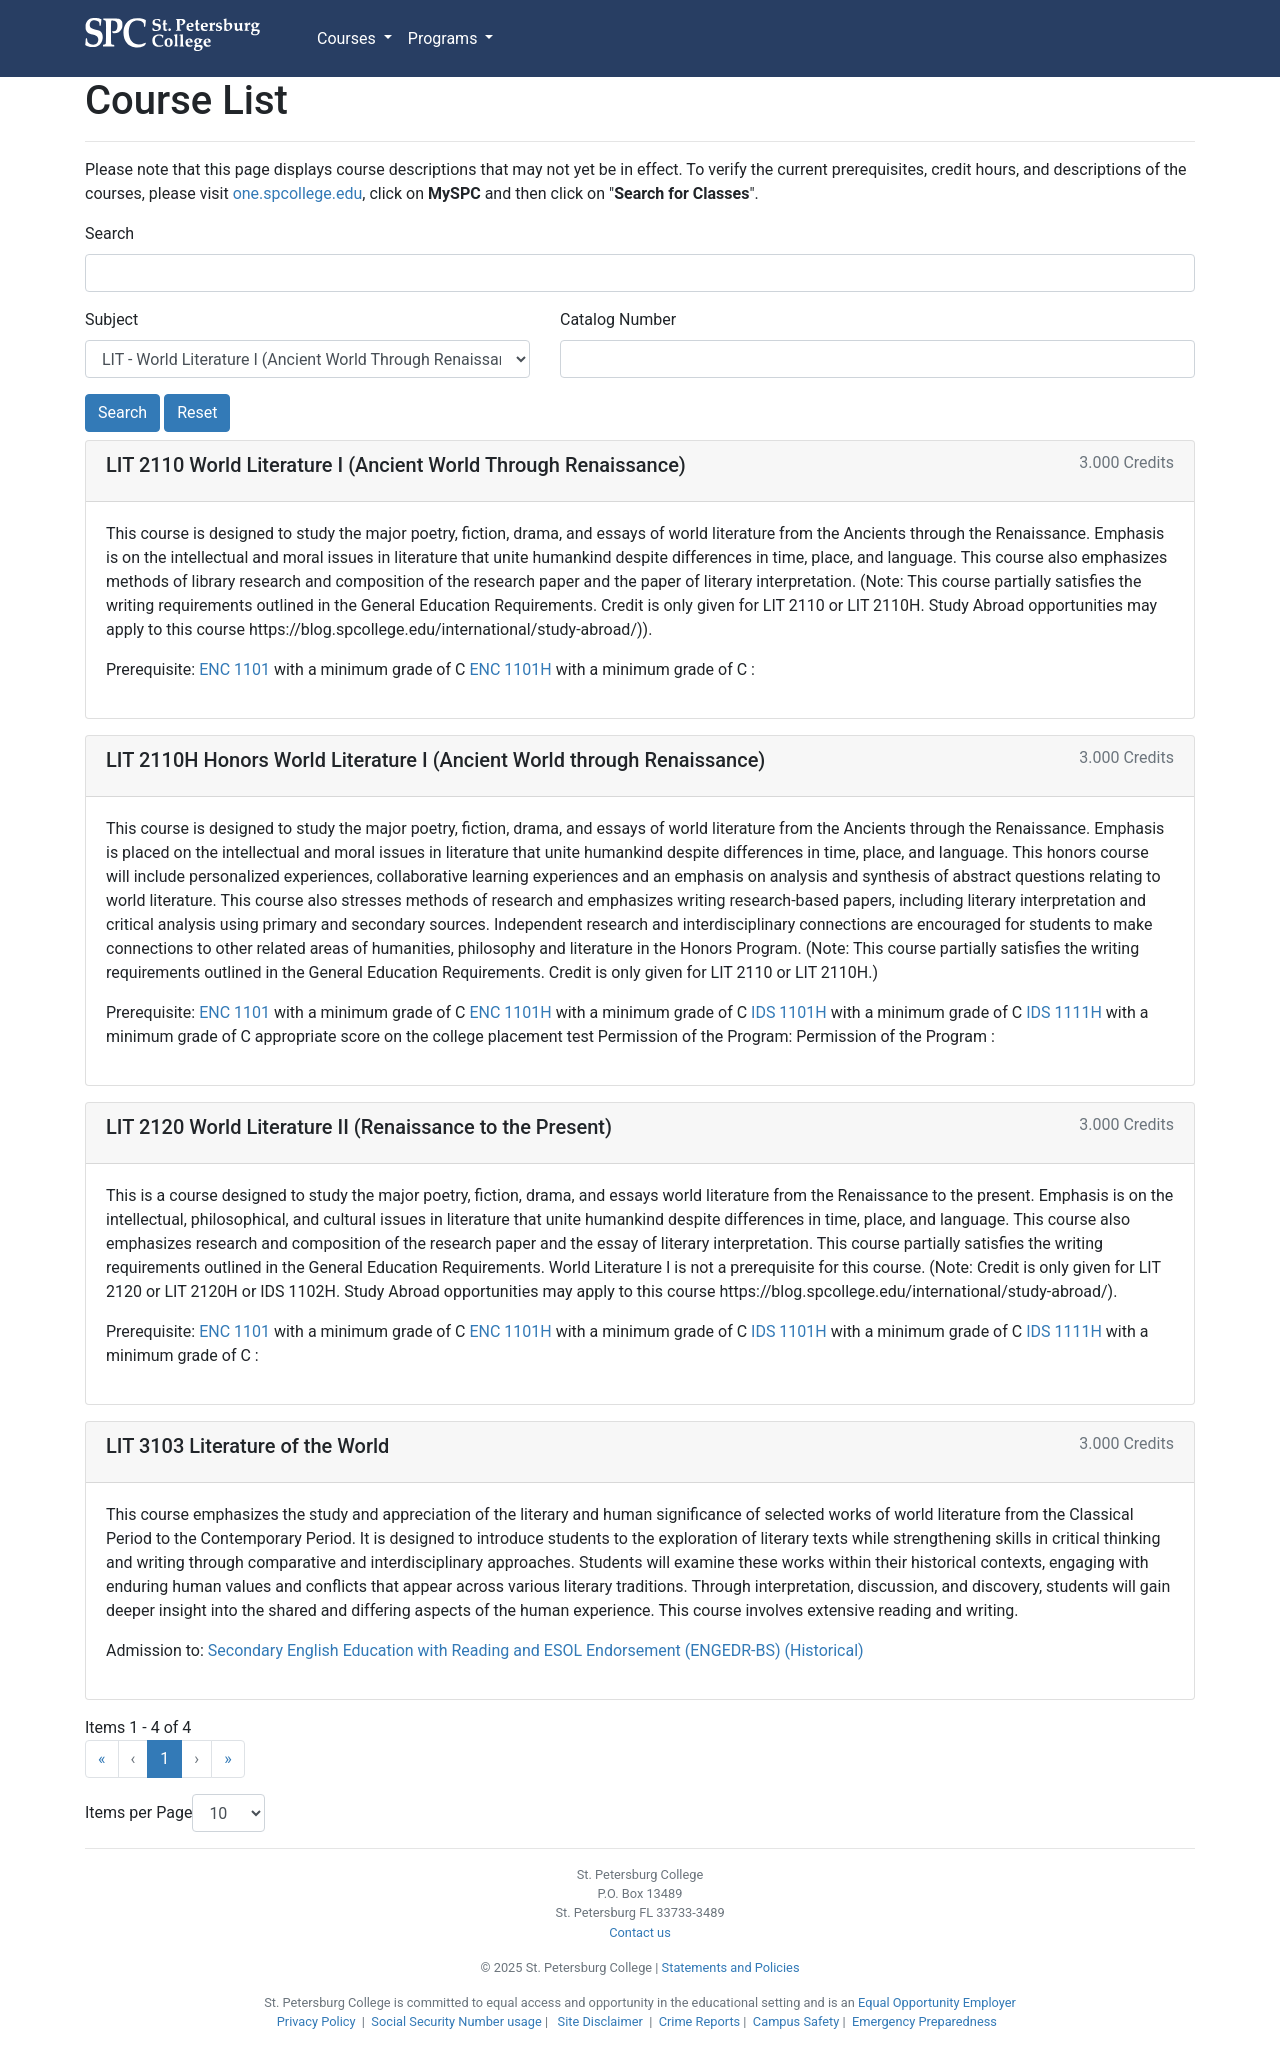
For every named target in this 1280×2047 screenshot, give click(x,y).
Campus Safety (796, 2021)
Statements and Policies (731, 1967)
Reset (197, 412)
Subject (111, 319)
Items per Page (138, 1812)
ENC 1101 (236, 669)
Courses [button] (348, 38)
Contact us (640, 1932)
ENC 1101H (512, 669)
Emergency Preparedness (924, 2021)
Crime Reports (700, 2021)
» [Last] (228, 1758)
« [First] (102, 1758)
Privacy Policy (316, 2021)
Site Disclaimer (600, 2021)
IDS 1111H (1066, 1012)
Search (109, 233)
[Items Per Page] (228, 1813)
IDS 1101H (791, 1012)
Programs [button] (445, 38)
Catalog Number (618, 319)
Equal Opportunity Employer (937, 2002)
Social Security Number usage (456, 2021)
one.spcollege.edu (298, 193)
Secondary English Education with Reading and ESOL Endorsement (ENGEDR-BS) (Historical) (536, 1650)
